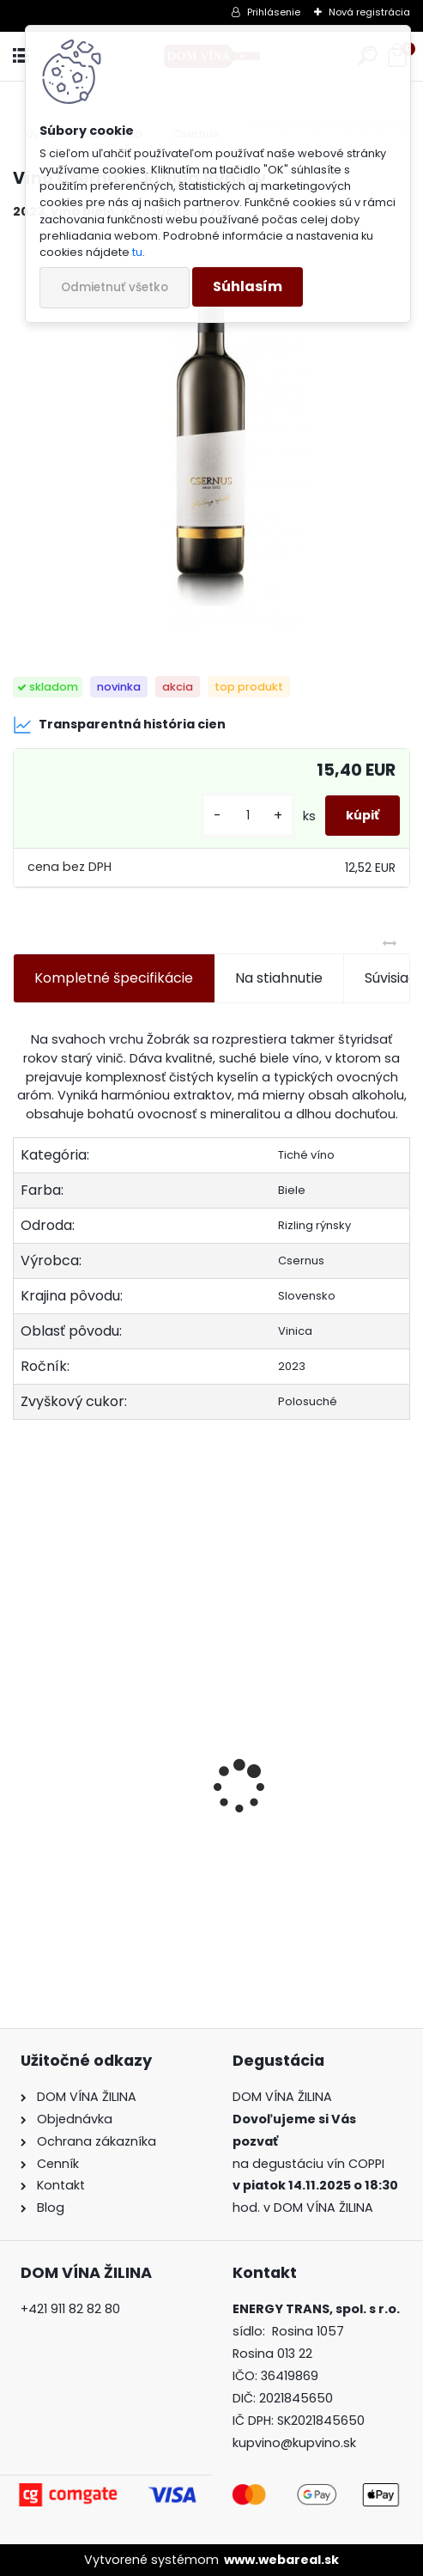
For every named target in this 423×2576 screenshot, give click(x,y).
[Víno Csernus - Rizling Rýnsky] (211, 432)
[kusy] (248, 816)
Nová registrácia (369, 12)
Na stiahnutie (279, 978)
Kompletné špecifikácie (113, 978)
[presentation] (22, 1756)
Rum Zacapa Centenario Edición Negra (107, 1838)
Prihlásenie (273, 12)
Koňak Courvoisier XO (302, 1835)
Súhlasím (247, 286)
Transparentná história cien (119, 725)
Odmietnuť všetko (114, 287)
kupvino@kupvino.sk (294, 2442)
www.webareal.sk (281, 2559)
